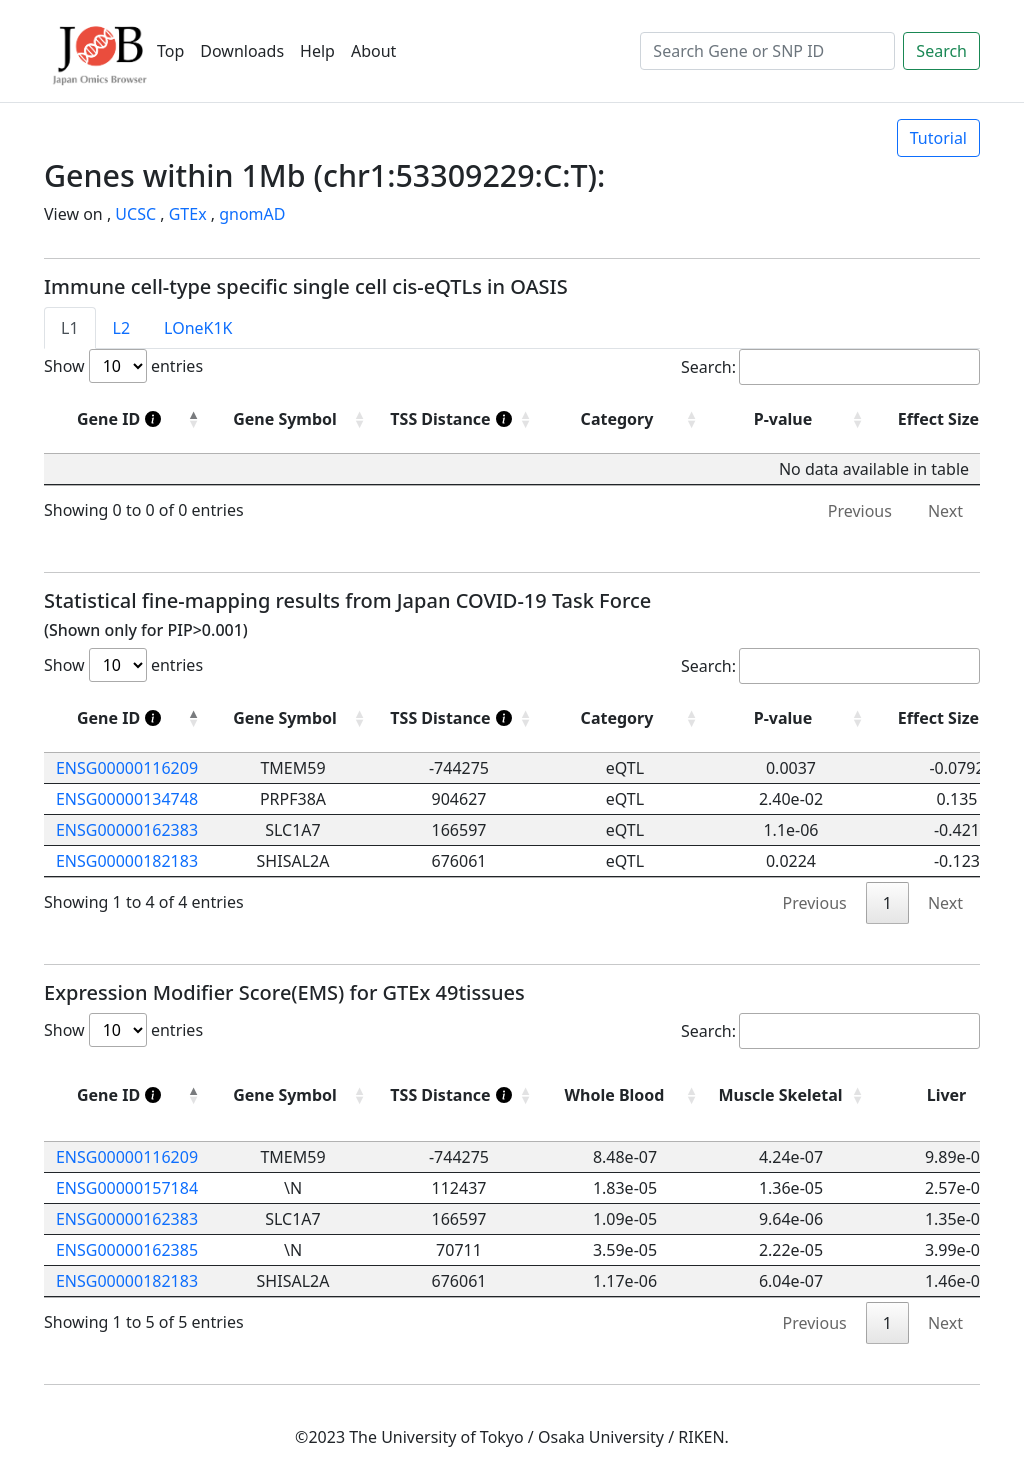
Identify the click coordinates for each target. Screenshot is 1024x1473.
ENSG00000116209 (127, 768)
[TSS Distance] (459, 419)
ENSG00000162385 (127, 1250)
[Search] (767, 51)
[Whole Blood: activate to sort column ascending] (625, 1095)
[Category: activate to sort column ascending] (625, 718)
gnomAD (252, 214)
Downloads (242, 51)
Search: (830, 367)
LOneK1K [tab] (198, 328)
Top (170, 51)
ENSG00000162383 (127, 830)
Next (945, 511)
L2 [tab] (122, 328)
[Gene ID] (127, 419)
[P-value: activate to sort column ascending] (791, 718)
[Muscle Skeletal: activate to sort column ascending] (791, 1095)
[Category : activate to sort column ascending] (625, 419)
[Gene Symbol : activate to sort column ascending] (293, 419)
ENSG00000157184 (127, 1188)
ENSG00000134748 (127, 799)
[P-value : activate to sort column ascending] (791, 419)
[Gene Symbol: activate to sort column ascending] (293, 718)
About (373, 51)
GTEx (188, 214)
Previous (860, 511)
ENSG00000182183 (127, 861)
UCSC (135, 214)
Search (941, 51)
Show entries (123, 366)
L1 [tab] (70, 328)
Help (317, 51)
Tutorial (938, 138)
